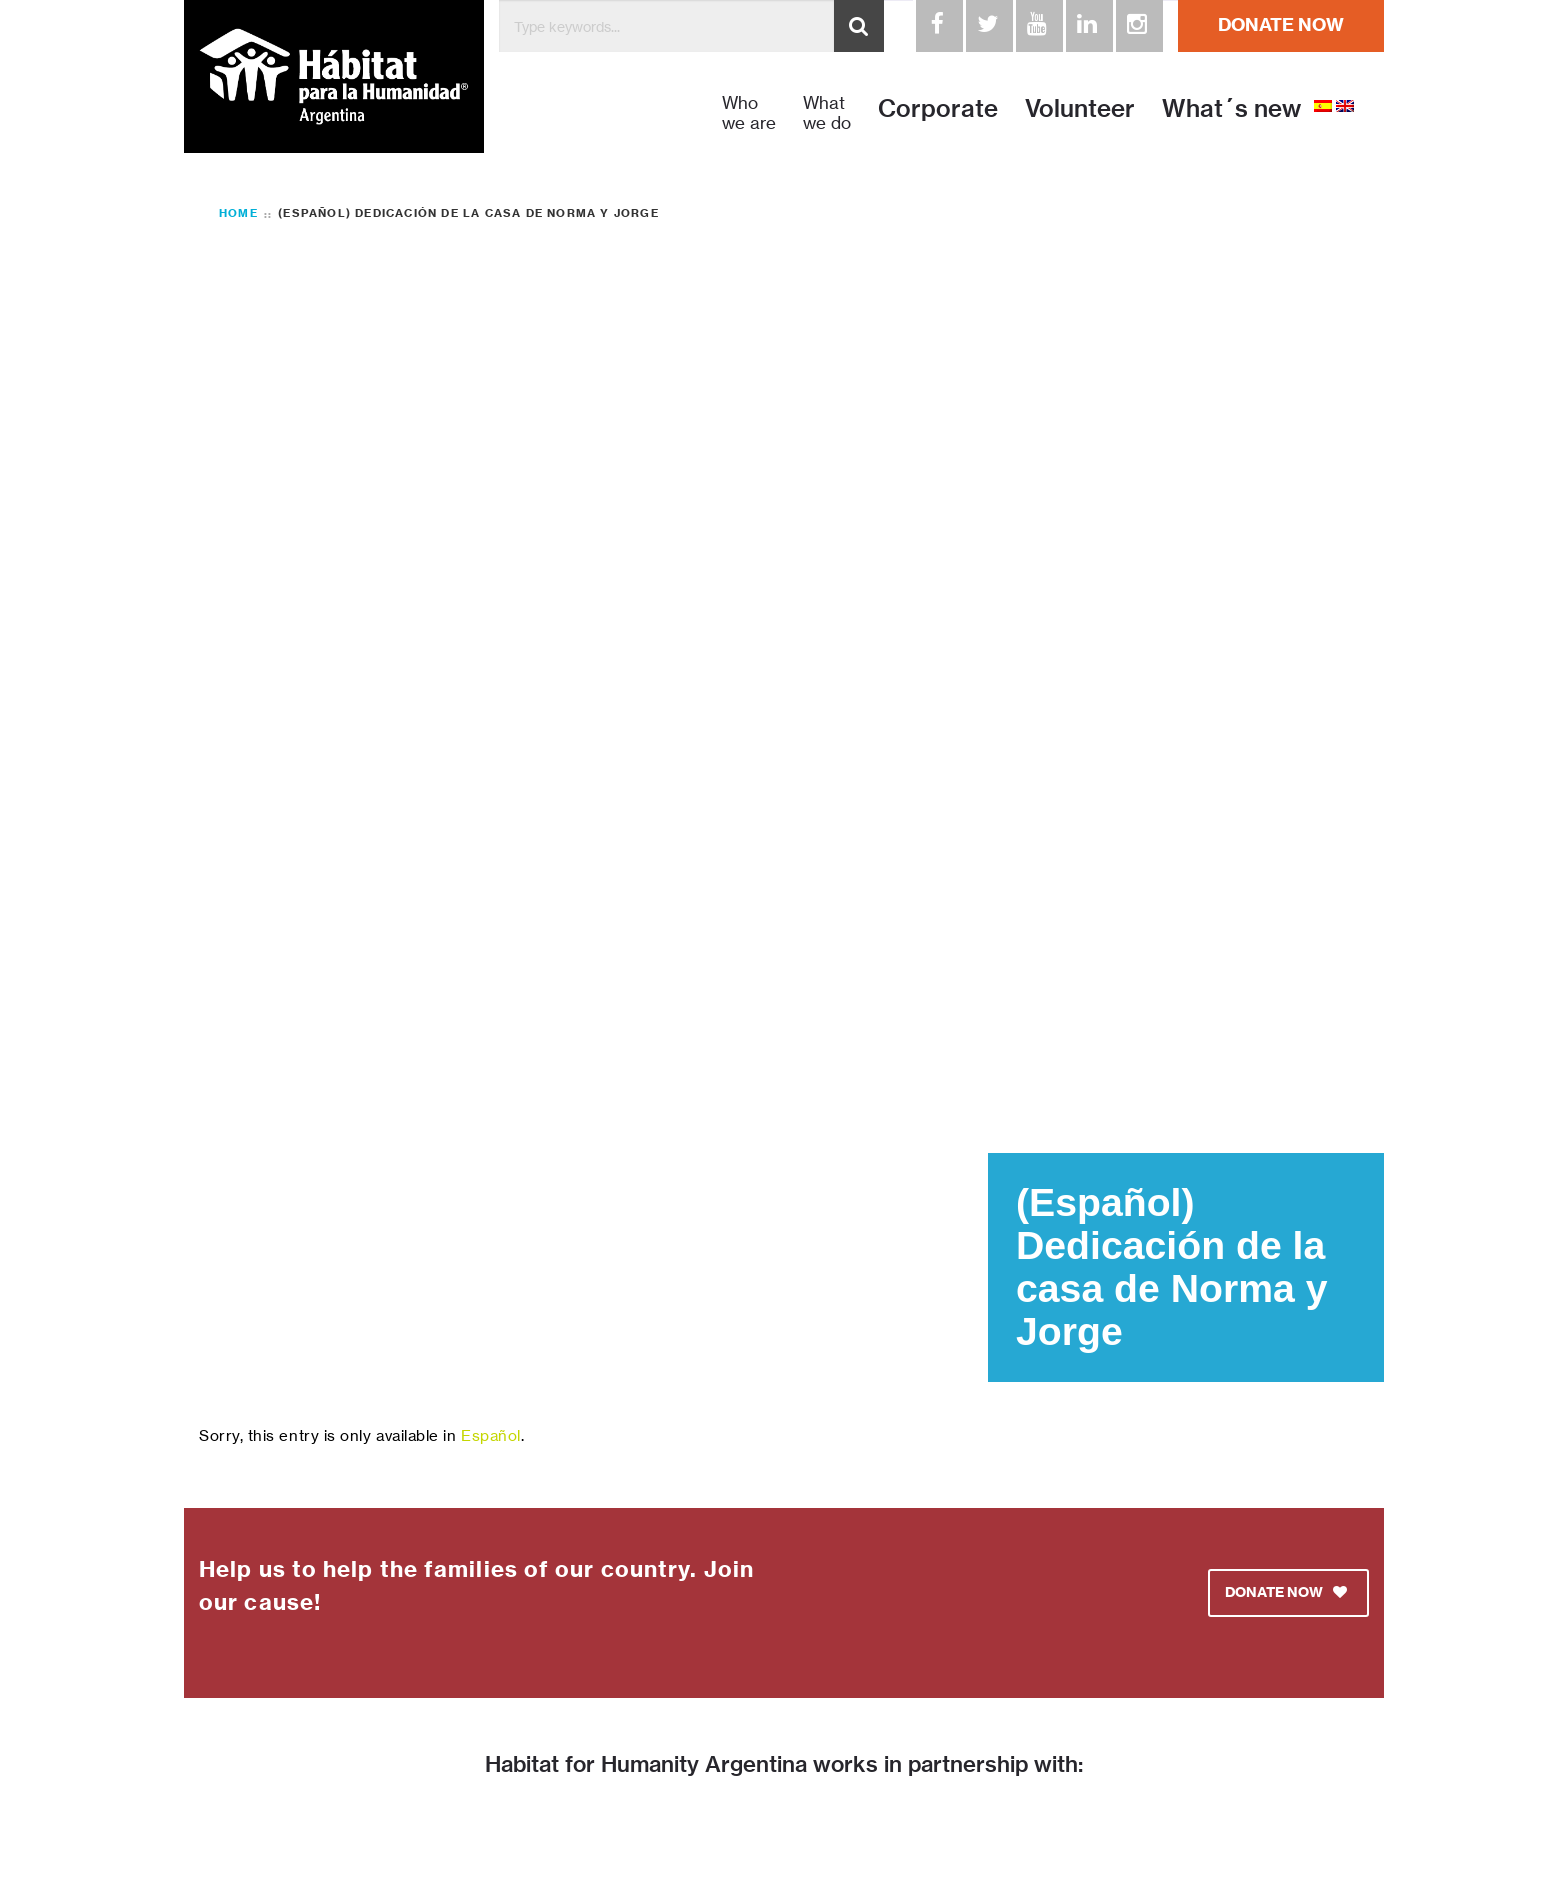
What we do (827, 113)
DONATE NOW (1281, 24)
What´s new (1231, 108)
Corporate (938, 108)
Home (238, 213)
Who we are (749, 113)
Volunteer (1080, 108)
